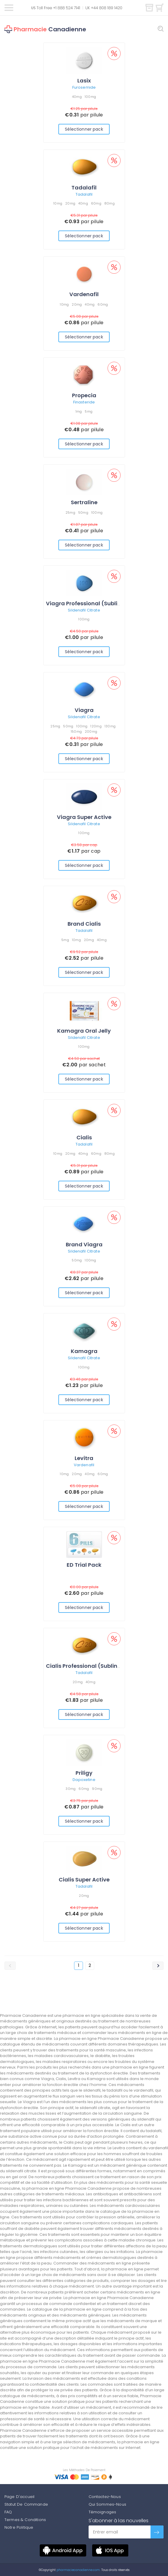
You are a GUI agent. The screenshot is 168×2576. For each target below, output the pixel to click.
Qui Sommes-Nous (107, 2504)
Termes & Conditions (25, 2520)
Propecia (84, 395)
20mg (70, 203)
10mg (57, 203)
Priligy (84, 1773)
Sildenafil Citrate (84, 610)
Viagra (84, 710)
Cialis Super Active (84, 1879)
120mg (95, 726)
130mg (110, 726)
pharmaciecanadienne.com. (78, 2570)
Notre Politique (18, 2527)
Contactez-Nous (105, 2496)
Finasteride (84, 402)
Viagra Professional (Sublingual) (91, 603)
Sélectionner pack (84, 129)
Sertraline (84, 502)
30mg (70, 1788)
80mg (109, 203)
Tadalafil (84, 187)
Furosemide (84, 87)
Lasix (84, 80)
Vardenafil (84, 294)
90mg (97, 1788)
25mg (70, 512)
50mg (83, 512)
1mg (79, 411)
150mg (76, 731)
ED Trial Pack (84, 1564)
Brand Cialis (84, 923)
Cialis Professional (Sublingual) (89, 1666)
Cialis (84, 1137)
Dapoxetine (84, 1779)
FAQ (8, 2512)
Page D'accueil (19, 2496)
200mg (91, 731)
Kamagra (84, 1351)
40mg (77, 96)
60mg (96, 203)
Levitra (84, 1458)
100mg (90, 96)
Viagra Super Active (84, 817)
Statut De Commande (26, 2504)
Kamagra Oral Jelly (84, 1030)
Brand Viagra (84, 1244)
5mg (88, 411)
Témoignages (102, 2512)
